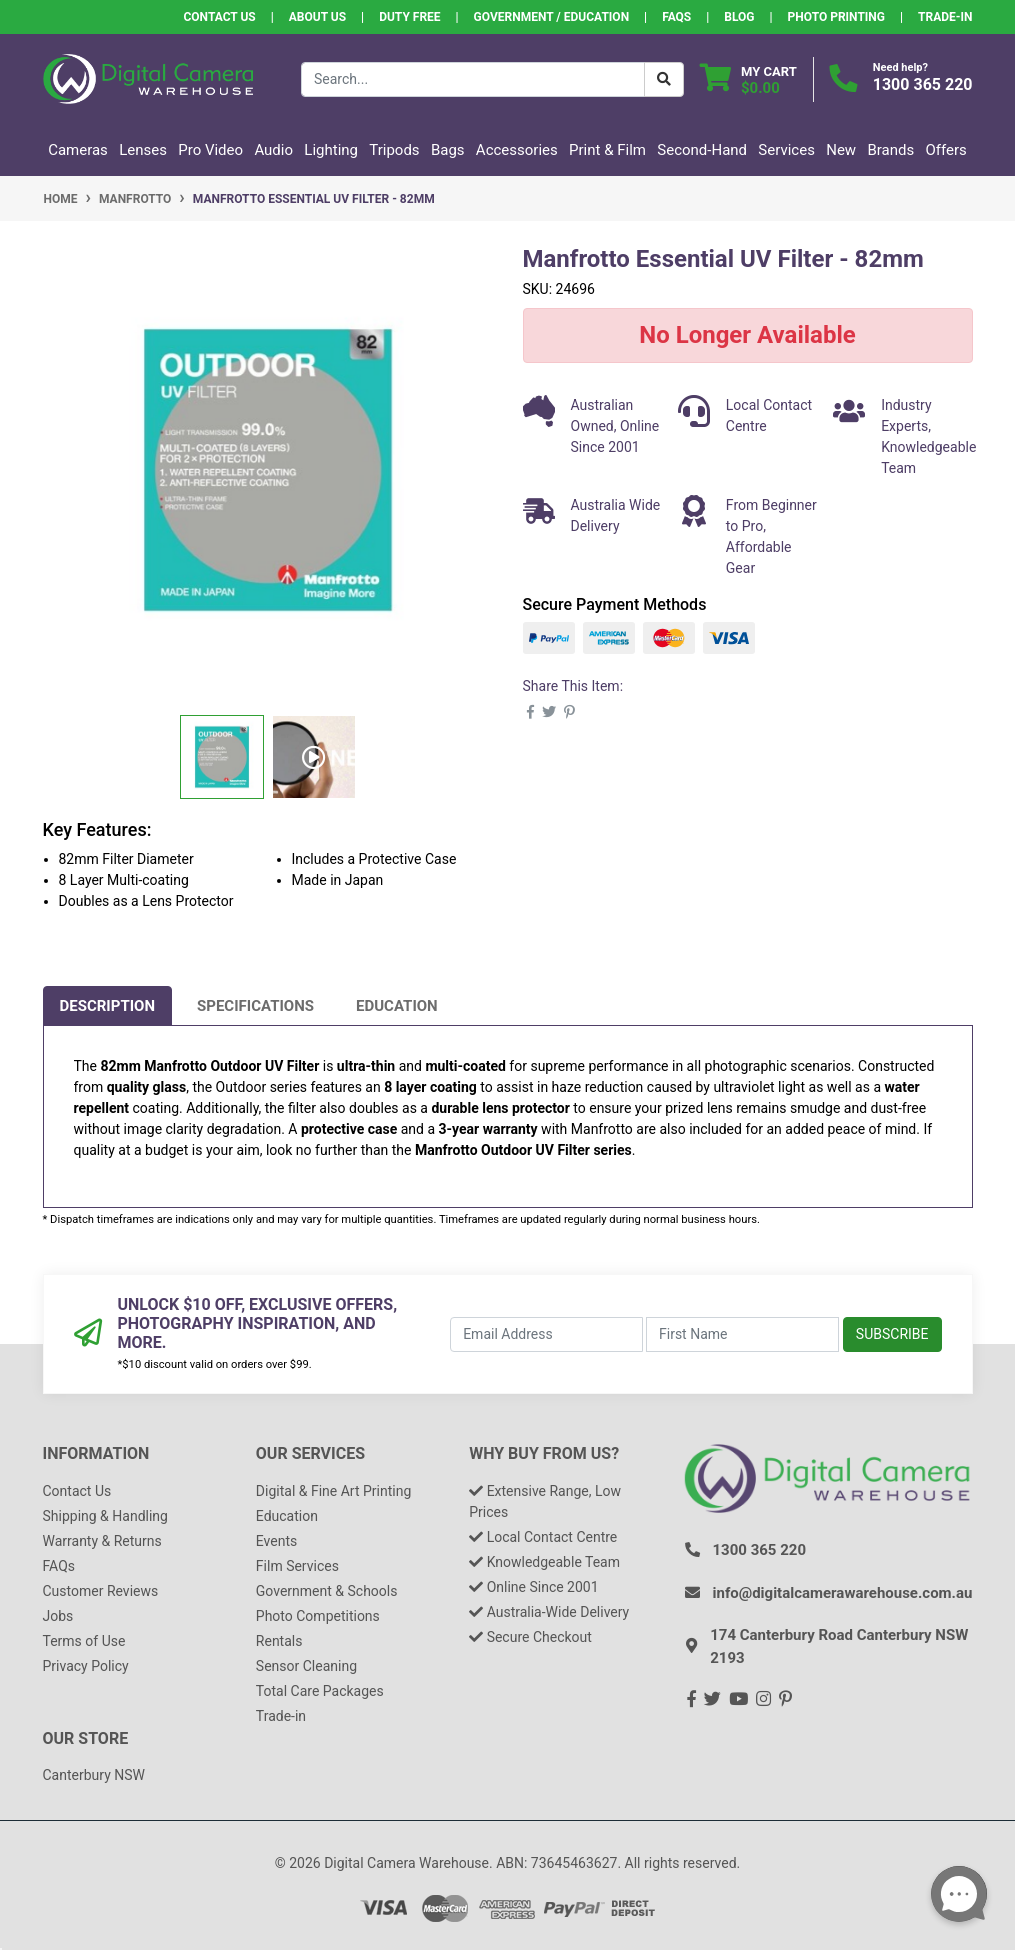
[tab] (108, 1006)
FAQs (676, 17)
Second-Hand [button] (702, 150)
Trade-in (281, 1716)
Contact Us (219, 17)
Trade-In (945, 17)
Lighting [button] (331, 150)
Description (108, 1006)
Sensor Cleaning (306, 1666)
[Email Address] (546, 1334)
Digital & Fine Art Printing (333, 1491)
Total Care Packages (320, 1691)
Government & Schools (327, 1591)
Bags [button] (448, 150)
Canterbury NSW (94, 1775)
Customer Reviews (101, 1591)
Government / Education (552, 17)
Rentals (279, 1641)
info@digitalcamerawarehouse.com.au (843, 1593)
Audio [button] (273, 150)
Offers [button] (946, 150)
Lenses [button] (143, 150)
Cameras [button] (78, 150)
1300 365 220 (923, 84)
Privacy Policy (86, 1666)
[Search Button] (664, 79)
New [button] (841, 150)
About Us (317, 17)
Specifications (255, 1006)
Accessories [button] (517, 150)
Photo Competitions (318, 1616)
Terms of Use (84, 1641)
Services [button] (786, 150)
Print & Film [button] (607, 150)
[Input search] (473, 79)
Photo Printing (836, 17)
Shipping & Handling (105, 1516)
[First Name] (742, 1334)
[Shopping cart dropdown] (748, 79)
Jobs (58, 1616)
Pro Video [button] (210, 150)
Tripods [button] (394, 150)
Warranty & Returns (102, 1541)
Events (276, 1541)
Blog (739, 17)
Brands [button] (890, 150)
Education (397, 1006)
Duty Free (409, 17)
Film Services (297, 1566)
